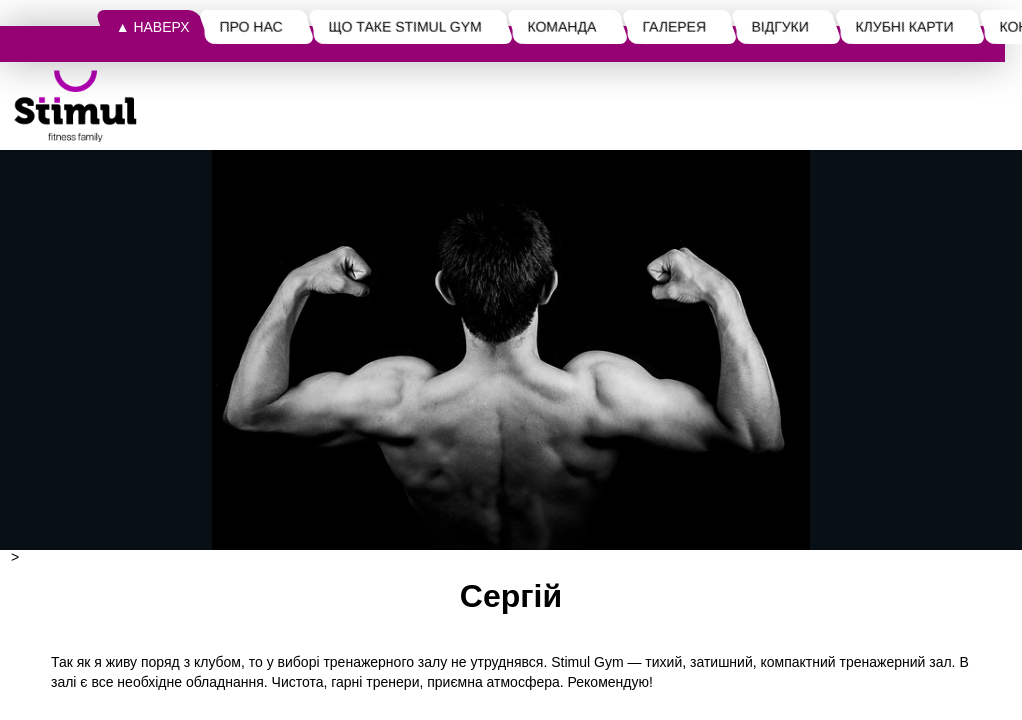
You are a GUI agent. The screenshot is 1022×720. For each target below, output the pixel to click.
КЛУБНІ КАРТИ (904, 27)
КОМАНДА (562, 27)
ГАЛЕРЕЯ (675, 27)
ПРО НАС (251, 27)
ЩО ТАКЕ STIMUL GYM (405, 27)
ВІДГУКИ (780, 27)
